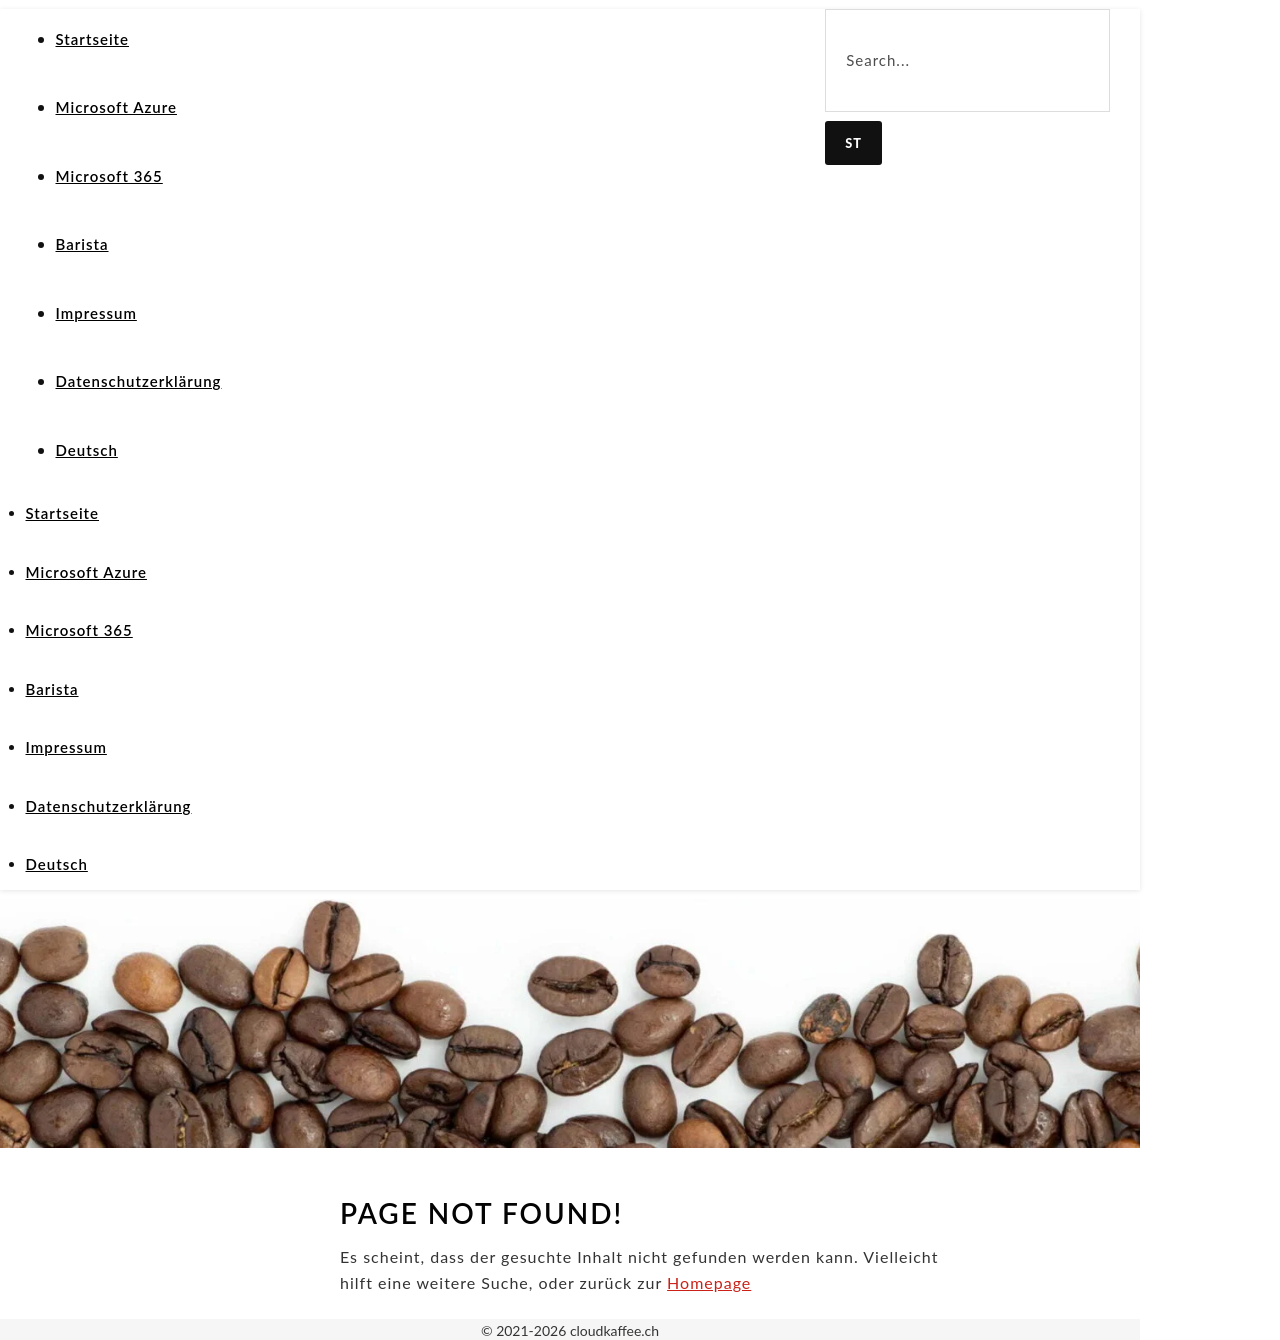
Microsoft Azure (116, 107)
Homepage (709, 1282)
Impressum (96, 313)
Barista (82, 244)
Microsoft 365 (109, 176)
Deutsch (87, 450)
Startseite (93, 39)
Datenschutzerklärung (139, 381)
